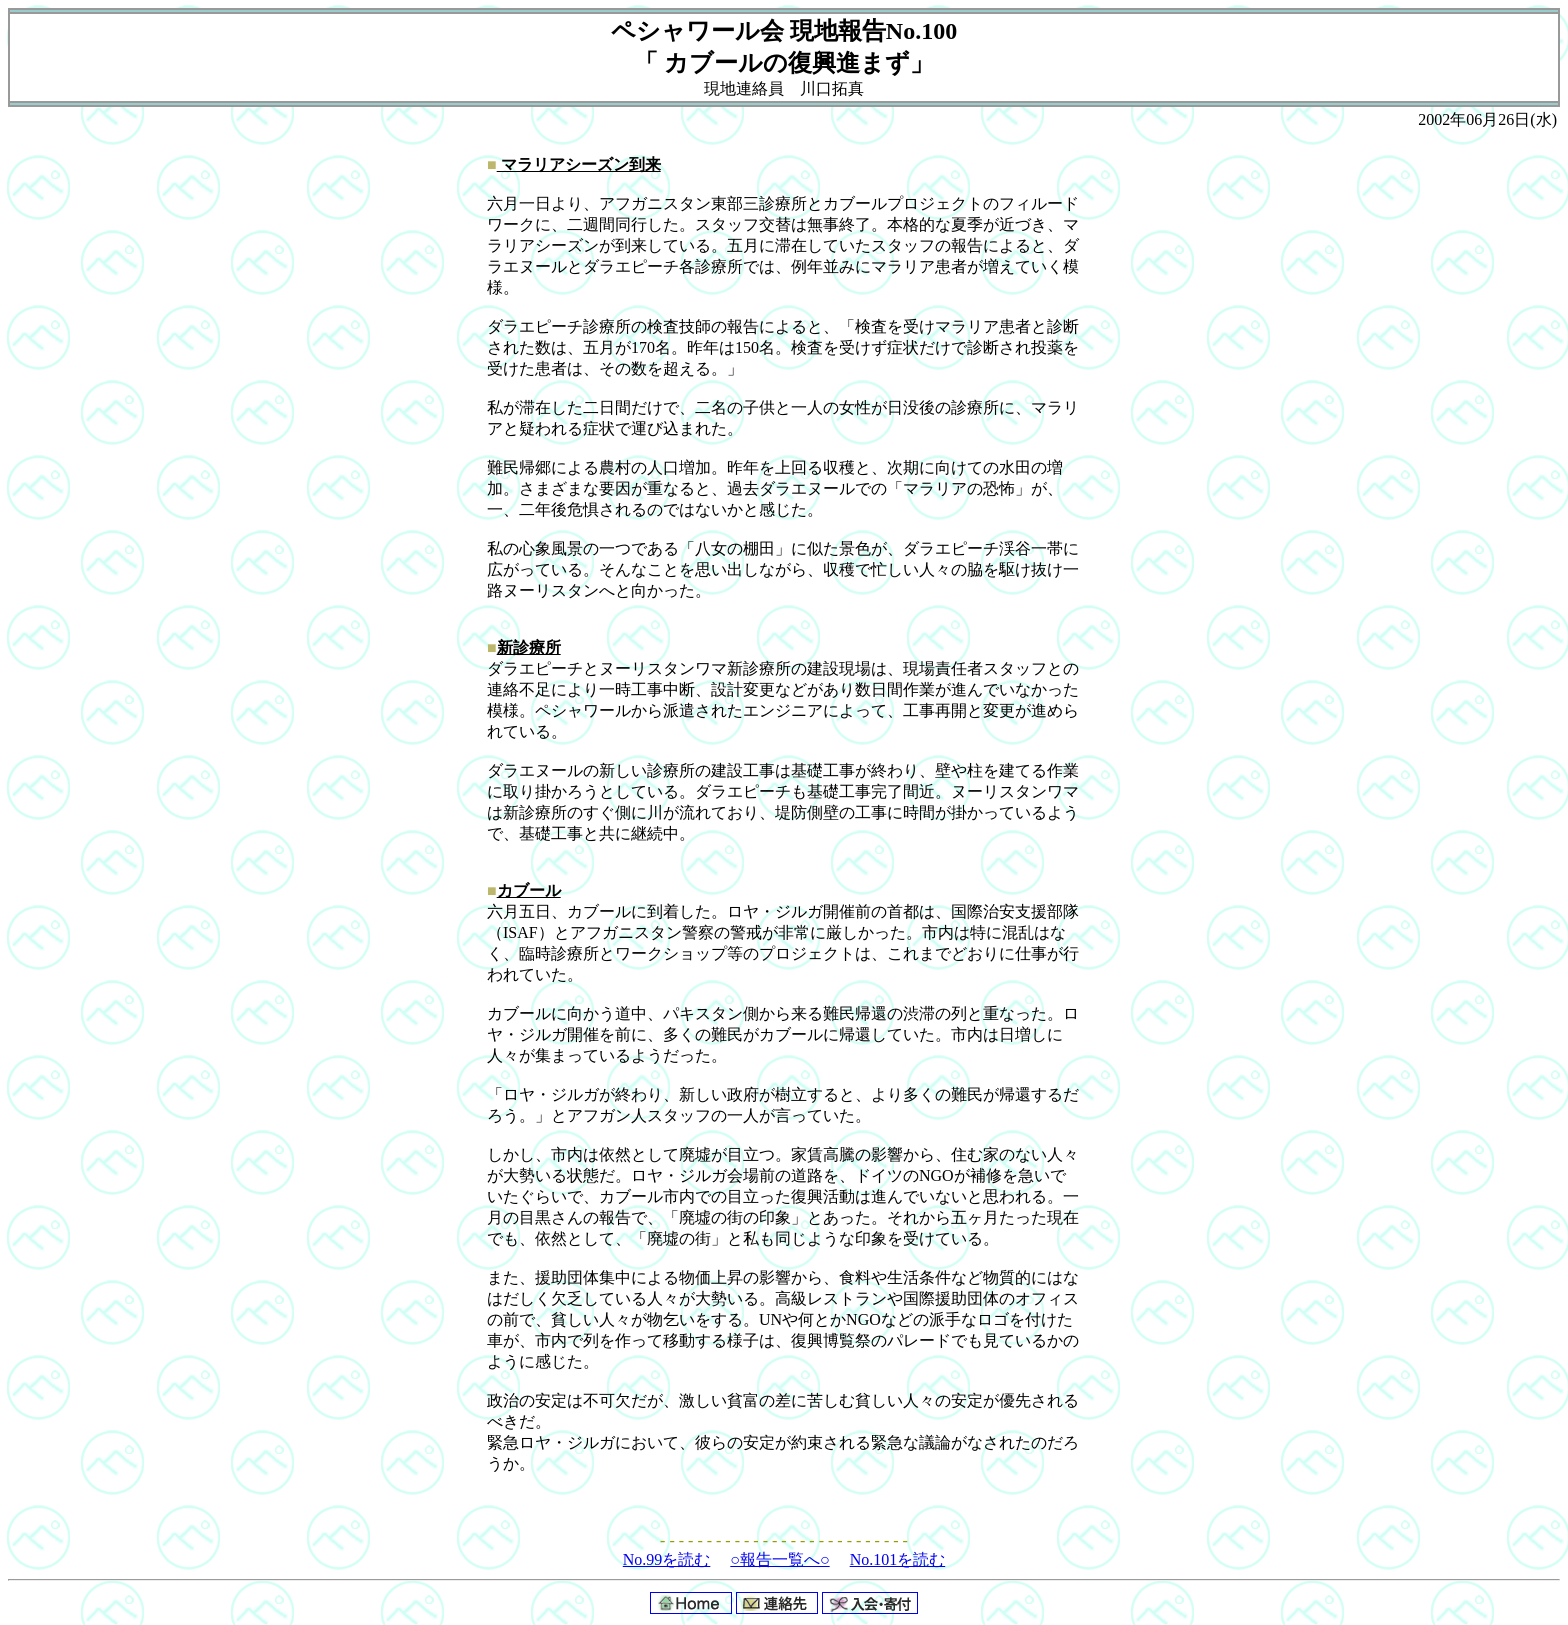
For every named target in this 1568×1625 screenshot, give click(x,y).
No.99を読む (667, 1559)
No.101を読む (898, 1559)
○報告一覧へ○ (779, 1559)
